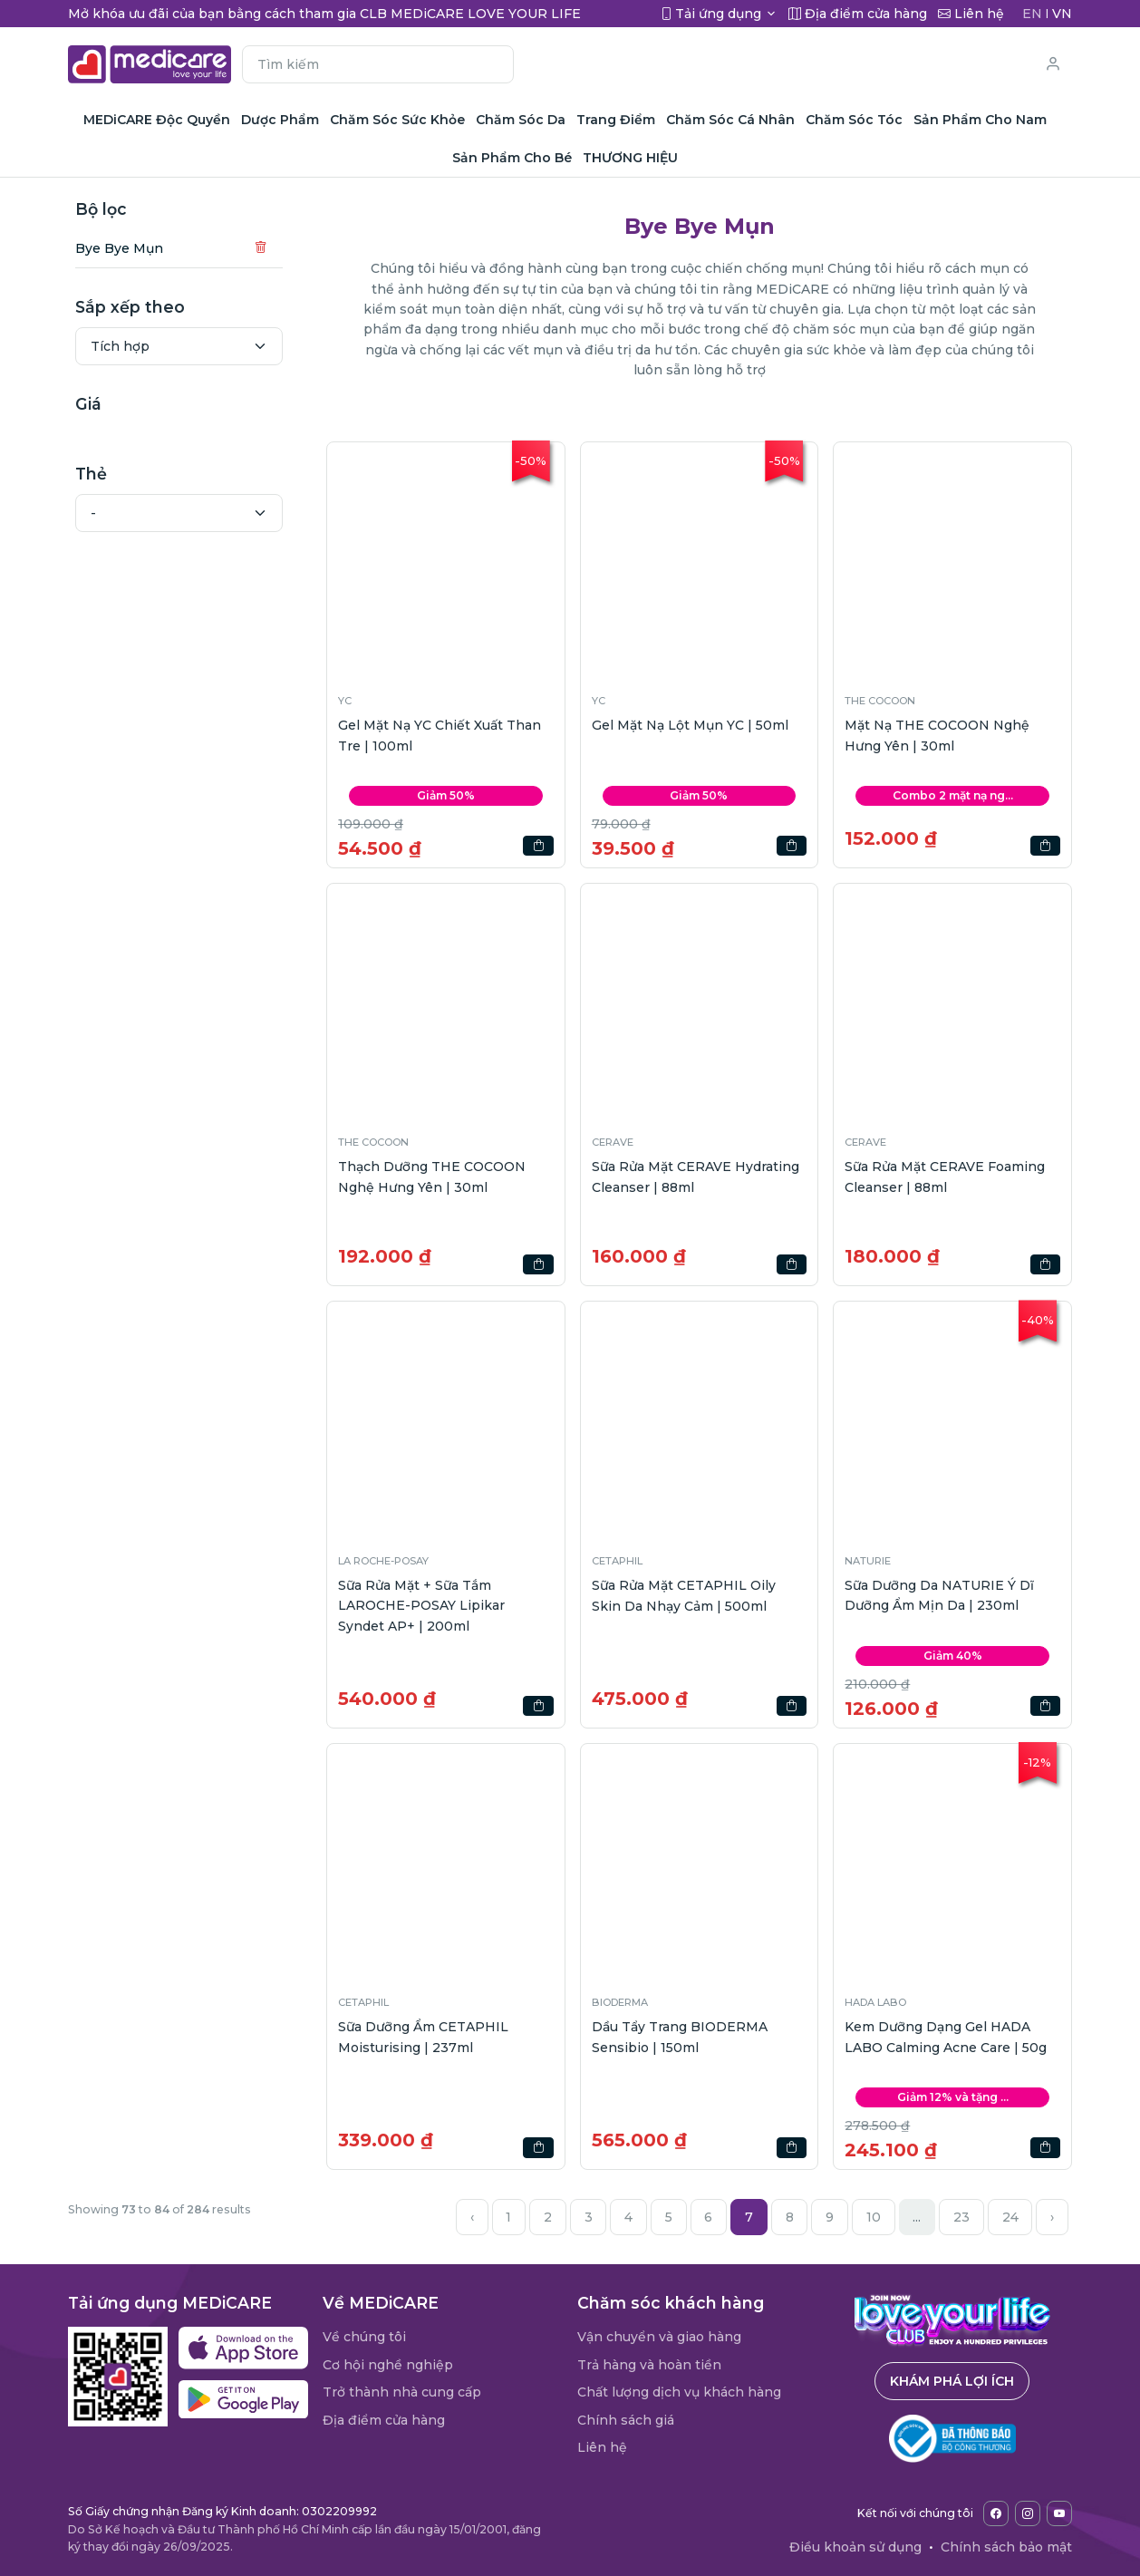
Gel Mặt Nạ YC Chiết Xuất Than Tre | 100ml (439, 735)
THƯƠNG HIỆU (630, 158)
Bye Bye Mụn (119, 248)
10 (873, 2217)
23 (961, 2217)
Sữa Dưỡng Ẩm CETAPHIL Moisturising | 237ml (423, 2037)
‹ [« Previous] (472, 2217)
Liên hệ (602, 2447)
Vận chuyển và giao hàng (659, 2337)
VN (1062, 13)
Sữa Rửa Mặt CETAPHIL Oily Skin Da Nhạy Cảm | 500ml (684, 1595)
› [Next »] (1052, 2217)
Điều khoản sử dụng (855, 2547)
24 (1010, 2217)
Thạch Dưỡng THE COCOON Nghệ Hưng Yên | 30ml (432, 1176)
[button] (446, 561)
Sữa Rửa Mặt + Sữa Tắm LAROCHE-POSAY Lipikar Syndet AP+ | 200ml (421, 1605)
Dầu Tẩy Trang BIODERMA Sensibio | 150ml (680, 2037)
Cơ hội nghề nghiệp (388, 2365)
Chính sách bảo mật (1006, 2547)
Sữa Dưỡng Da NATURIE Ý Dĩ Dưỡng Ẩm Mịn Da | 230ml (939, 1595)
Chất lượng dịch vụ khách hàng (679, 2392)
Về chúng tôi (364, 2337)
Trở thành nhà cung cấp (402, 2392)
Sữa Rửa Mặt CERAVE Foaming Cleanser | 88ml (945, 1176)
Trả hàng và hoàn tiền (649, 2365)
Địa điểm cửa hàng (384, 2420)
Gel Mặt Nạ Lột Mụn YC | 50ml (690, 725)
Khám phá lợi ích (952, 2381)
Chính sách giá (625, 2420)
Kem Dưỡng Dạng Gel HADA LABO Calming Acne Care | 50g (946, 2037)
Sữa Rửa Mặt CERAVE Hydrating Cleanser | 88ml (695, 1176)
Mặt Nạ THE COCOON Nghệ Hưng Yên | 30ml (937, 735)
